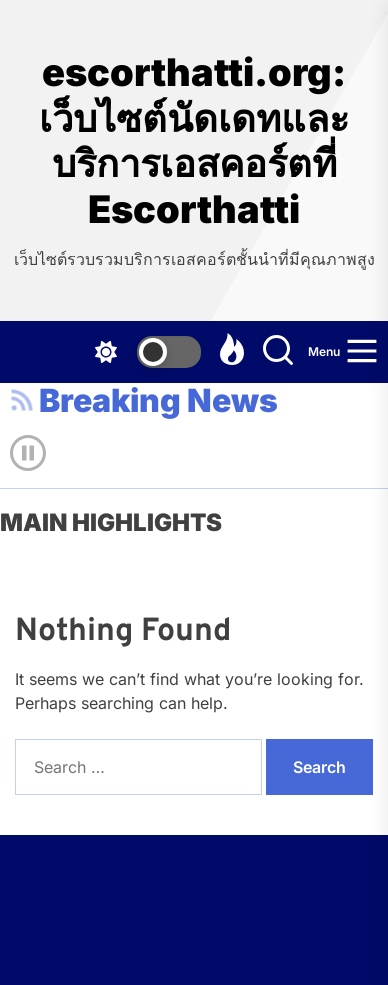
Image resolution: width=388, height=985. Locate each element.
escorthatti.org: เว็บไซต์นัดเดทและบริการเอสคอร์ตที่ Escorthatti (194, 141)
